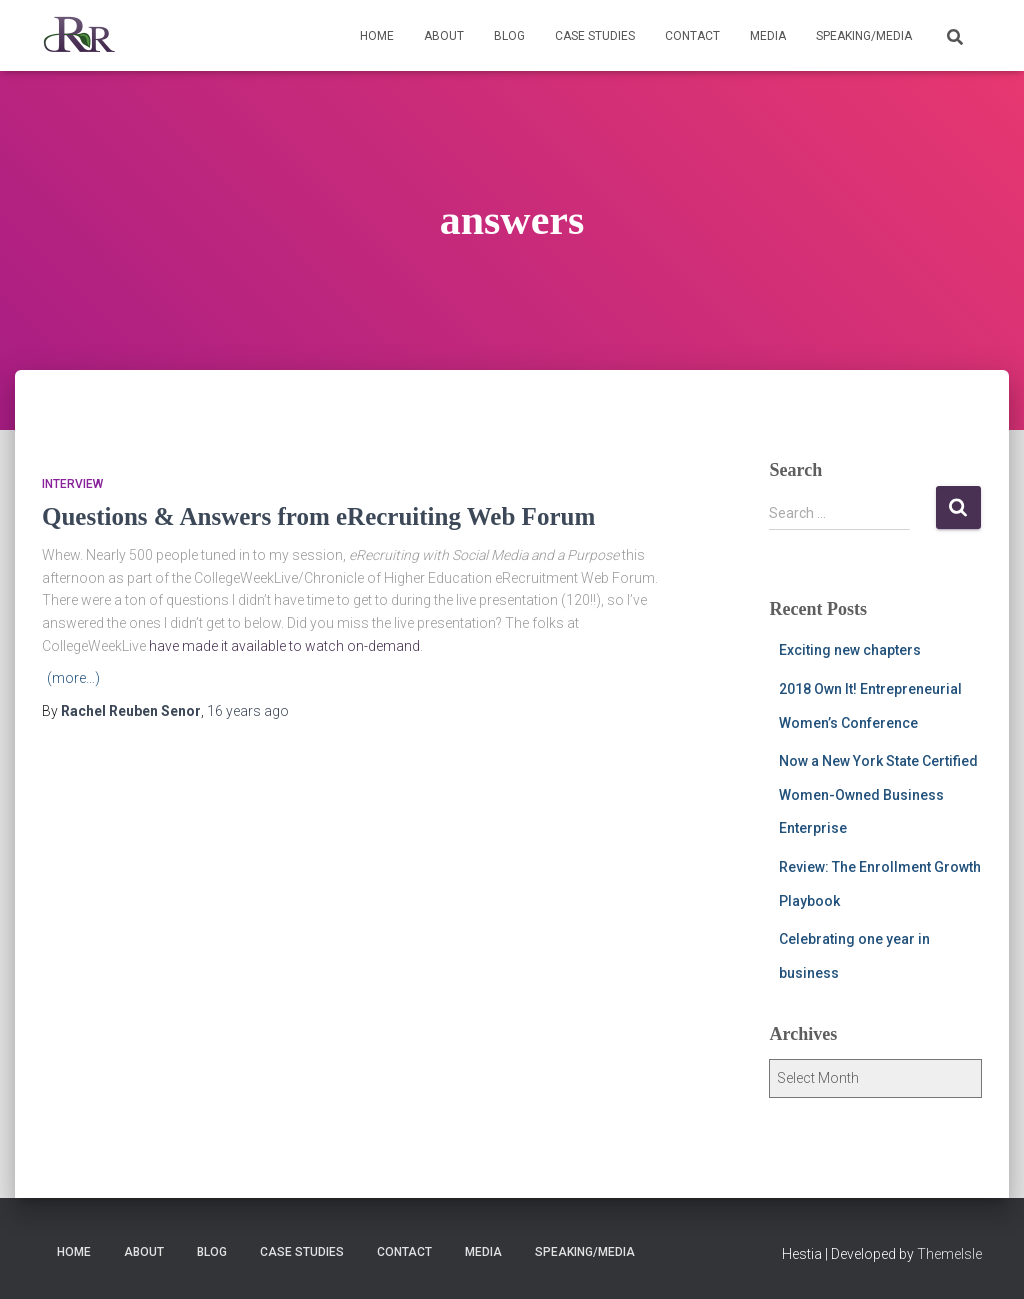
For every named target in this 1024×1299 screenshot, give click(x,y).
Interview (72, 484)
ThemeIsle (949, 1254)
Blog (509, 36)
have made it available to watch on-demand (284, 646)
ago (248, 711)
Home (377, 36)
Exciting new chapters (850, 650)
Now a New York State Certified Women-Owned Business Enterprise (878, 794)
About (444, 36)
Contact (692, 36)
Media (768, 36)
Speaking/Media (864, 36)
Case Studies (595, 36)
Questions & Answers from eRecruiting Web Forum (318, 516)
